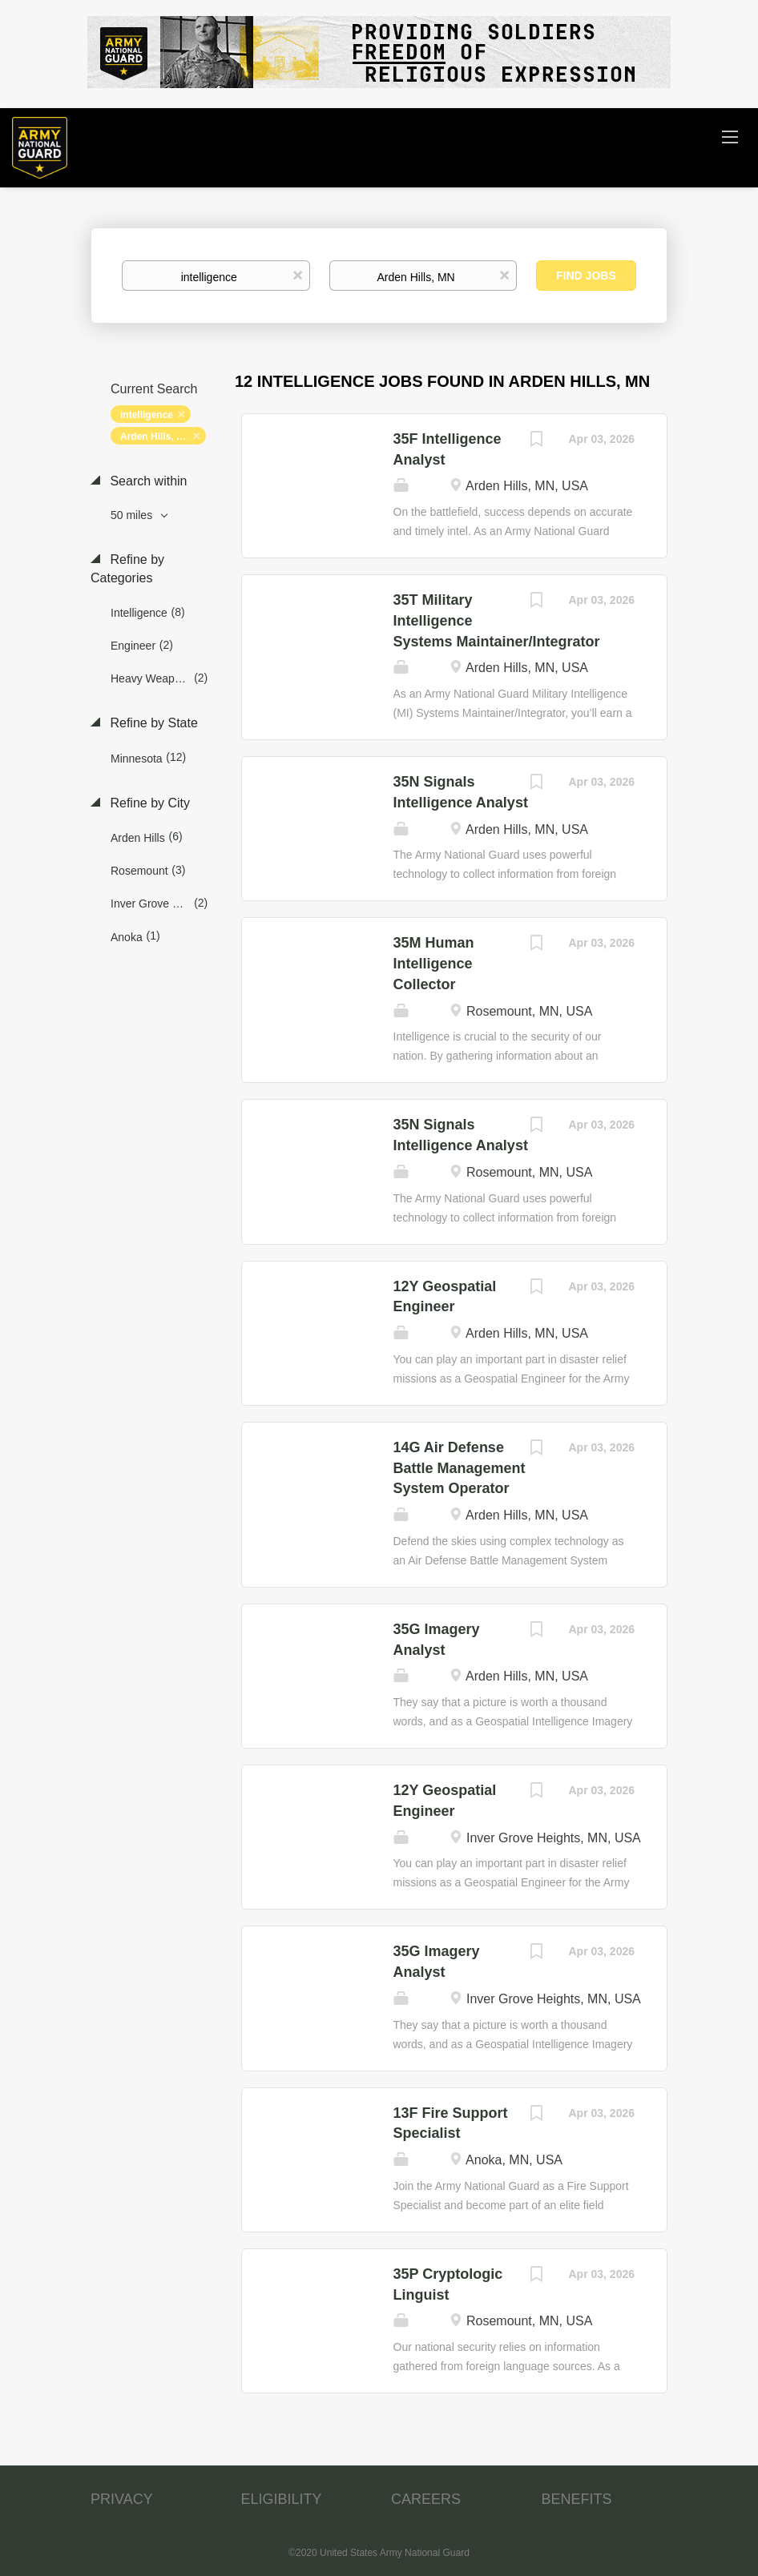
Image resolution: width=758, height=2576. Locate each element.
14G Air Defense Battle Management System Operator (459, 1467)
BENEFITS (577, 2499)
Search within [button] (147, 481)
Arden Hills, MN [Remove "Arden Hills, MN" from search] (156, 436)
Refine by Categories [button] (127, 569)
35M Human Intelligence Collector (433, 963)
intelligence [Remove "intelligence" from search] (146, 415)
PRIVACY (122, 2499)
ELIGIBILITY (281, 2499)
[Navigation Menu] (730, 136)
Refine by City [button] (148, 803)
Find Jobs (586, 275)
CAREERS (426, 2499)
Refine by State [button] (152, 723)
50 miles (133, 515)
